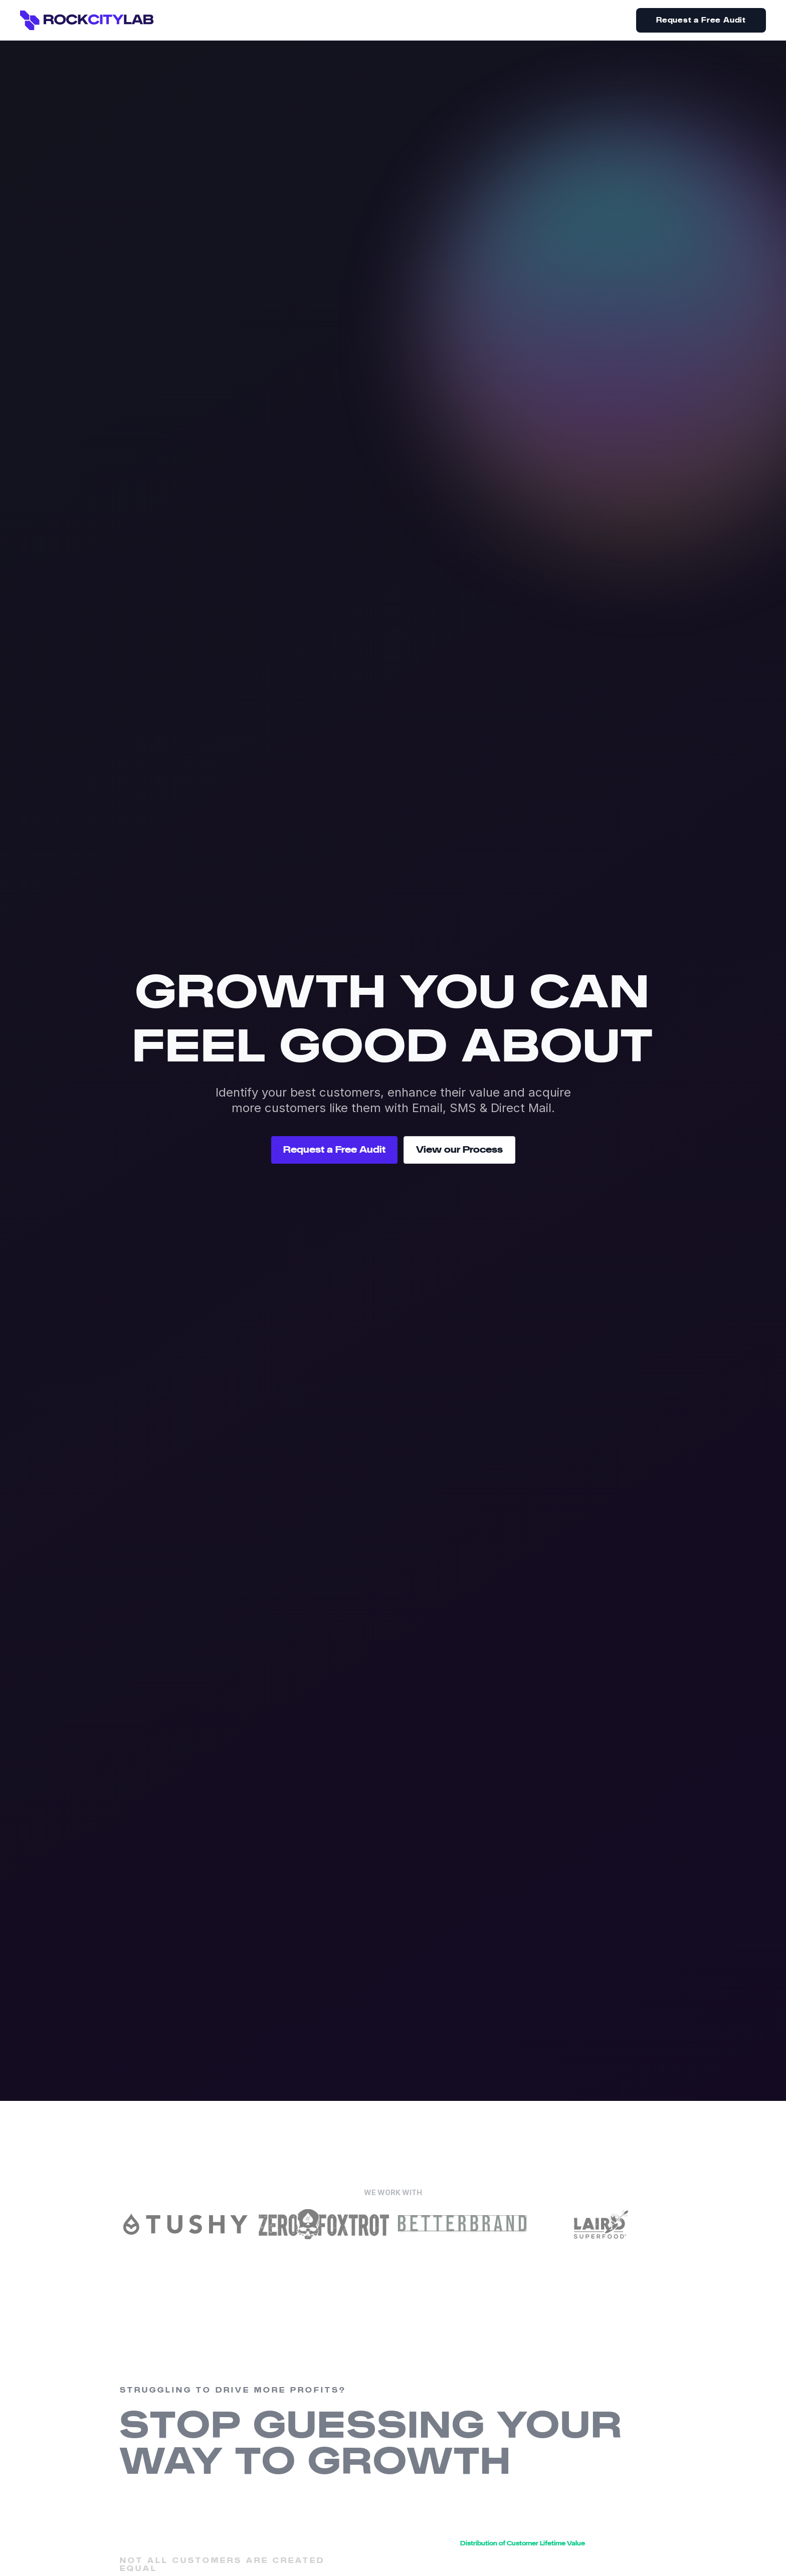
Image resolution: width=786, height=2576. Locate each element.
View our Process (459, 1149)
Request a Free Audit (701, 20)
